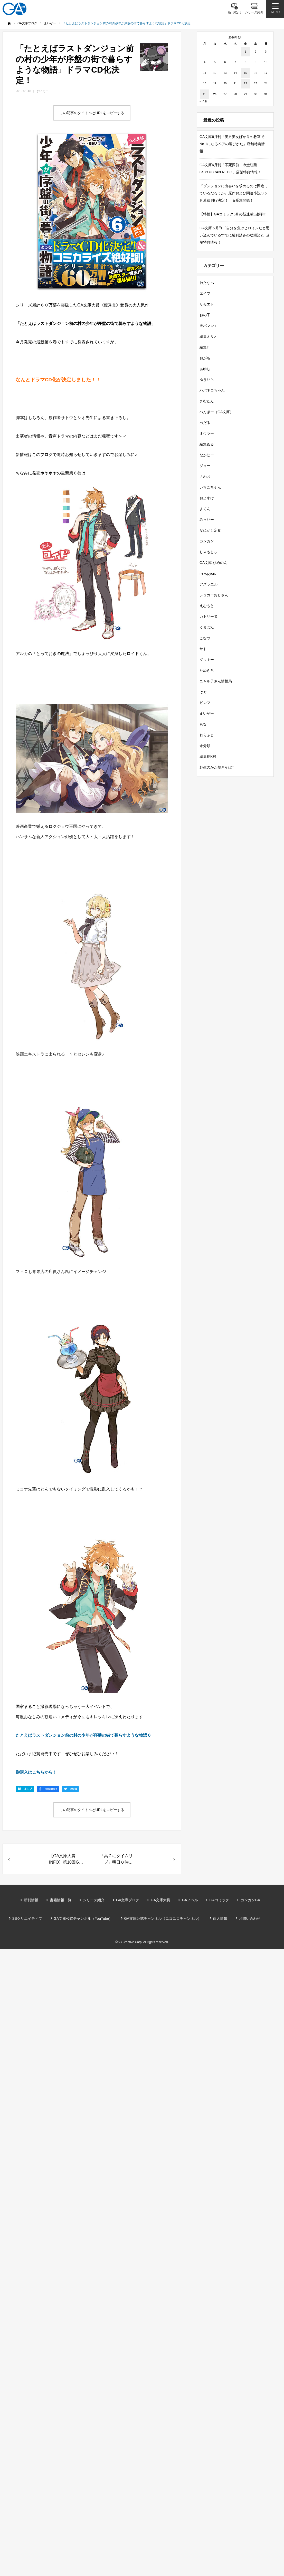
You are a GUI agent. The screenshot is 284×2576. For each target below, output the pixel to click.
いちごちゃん (210, 487)
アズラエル (208, 584)
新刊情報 (31, 1900)
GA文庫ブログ (127, 1900)
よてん (205, 509)
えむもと (207, 606)
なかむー (207, 455)
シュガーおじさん (214, 595)
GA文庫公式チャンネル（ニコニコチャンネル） (162, 1918)
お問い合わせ (249, 1918)
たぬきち (207, 670)
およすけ (207, 498)
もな (203, 724)
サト (203, 649)
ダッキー (207, 660)
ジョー (205, 466)
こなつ (205, 638)
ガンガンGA (250, 1900)
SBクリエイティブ (27, 1918)
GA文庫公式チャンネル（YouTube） (83, 1918)
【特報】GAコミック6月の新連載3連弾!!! (233, 214)
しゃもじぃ (208, 552)
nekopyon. (208, 573)
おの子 (205, 315)
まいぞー (42, 91)
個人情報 (220, 1918)
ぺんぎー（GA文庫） (216, 412)
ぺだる (205, 423)
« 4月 (204, 101)
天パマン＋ (208, 326)
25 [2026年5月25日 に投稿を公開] (204, 94)
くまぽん (207, 627)
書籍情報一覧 (60, 1900)
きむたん (207, 401)
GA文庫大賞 (160, 1900)
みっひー (207, 520)
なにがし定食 (210, 530)
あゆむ (205, 369)
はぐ (203, 692)
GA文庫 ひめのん (213, 563)
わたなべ (207, 283)
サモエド (207, 304)
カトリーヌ (208, 616)
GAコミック (219, 1900)
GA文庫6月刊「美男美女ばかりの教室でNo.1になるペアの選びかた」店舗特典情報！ (232, 144)
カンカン (207, 541)
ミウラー (207, 433)
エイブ (205, 293)
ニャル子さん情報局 (216, 681)
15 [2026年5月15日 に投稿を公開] (245, 72)
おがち (205, 358)
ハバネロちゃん (212, 390)
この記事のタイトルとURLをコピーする (92, 113)
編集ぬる (207, 444)
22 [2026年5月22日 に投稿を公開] (245, 83)
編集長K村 (208, 756)
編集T (204, 347)
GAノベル (190, 1900)
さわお (205, 476)
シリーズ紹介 (94, 1900)
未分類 (205, 746)
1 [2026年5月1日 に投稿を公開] (245, 51)
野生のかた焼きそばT (217, 767)
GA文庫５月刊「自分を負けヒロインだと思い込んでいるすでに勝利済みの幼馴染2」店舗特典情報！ (235, 235)
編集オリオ (208, 336)
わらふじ (207, 735)
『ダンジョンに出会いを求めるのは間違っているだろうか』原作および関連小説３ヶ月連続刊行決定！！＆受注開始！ (234, 193)
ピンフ (205, 703)
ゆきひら (207, 379)
